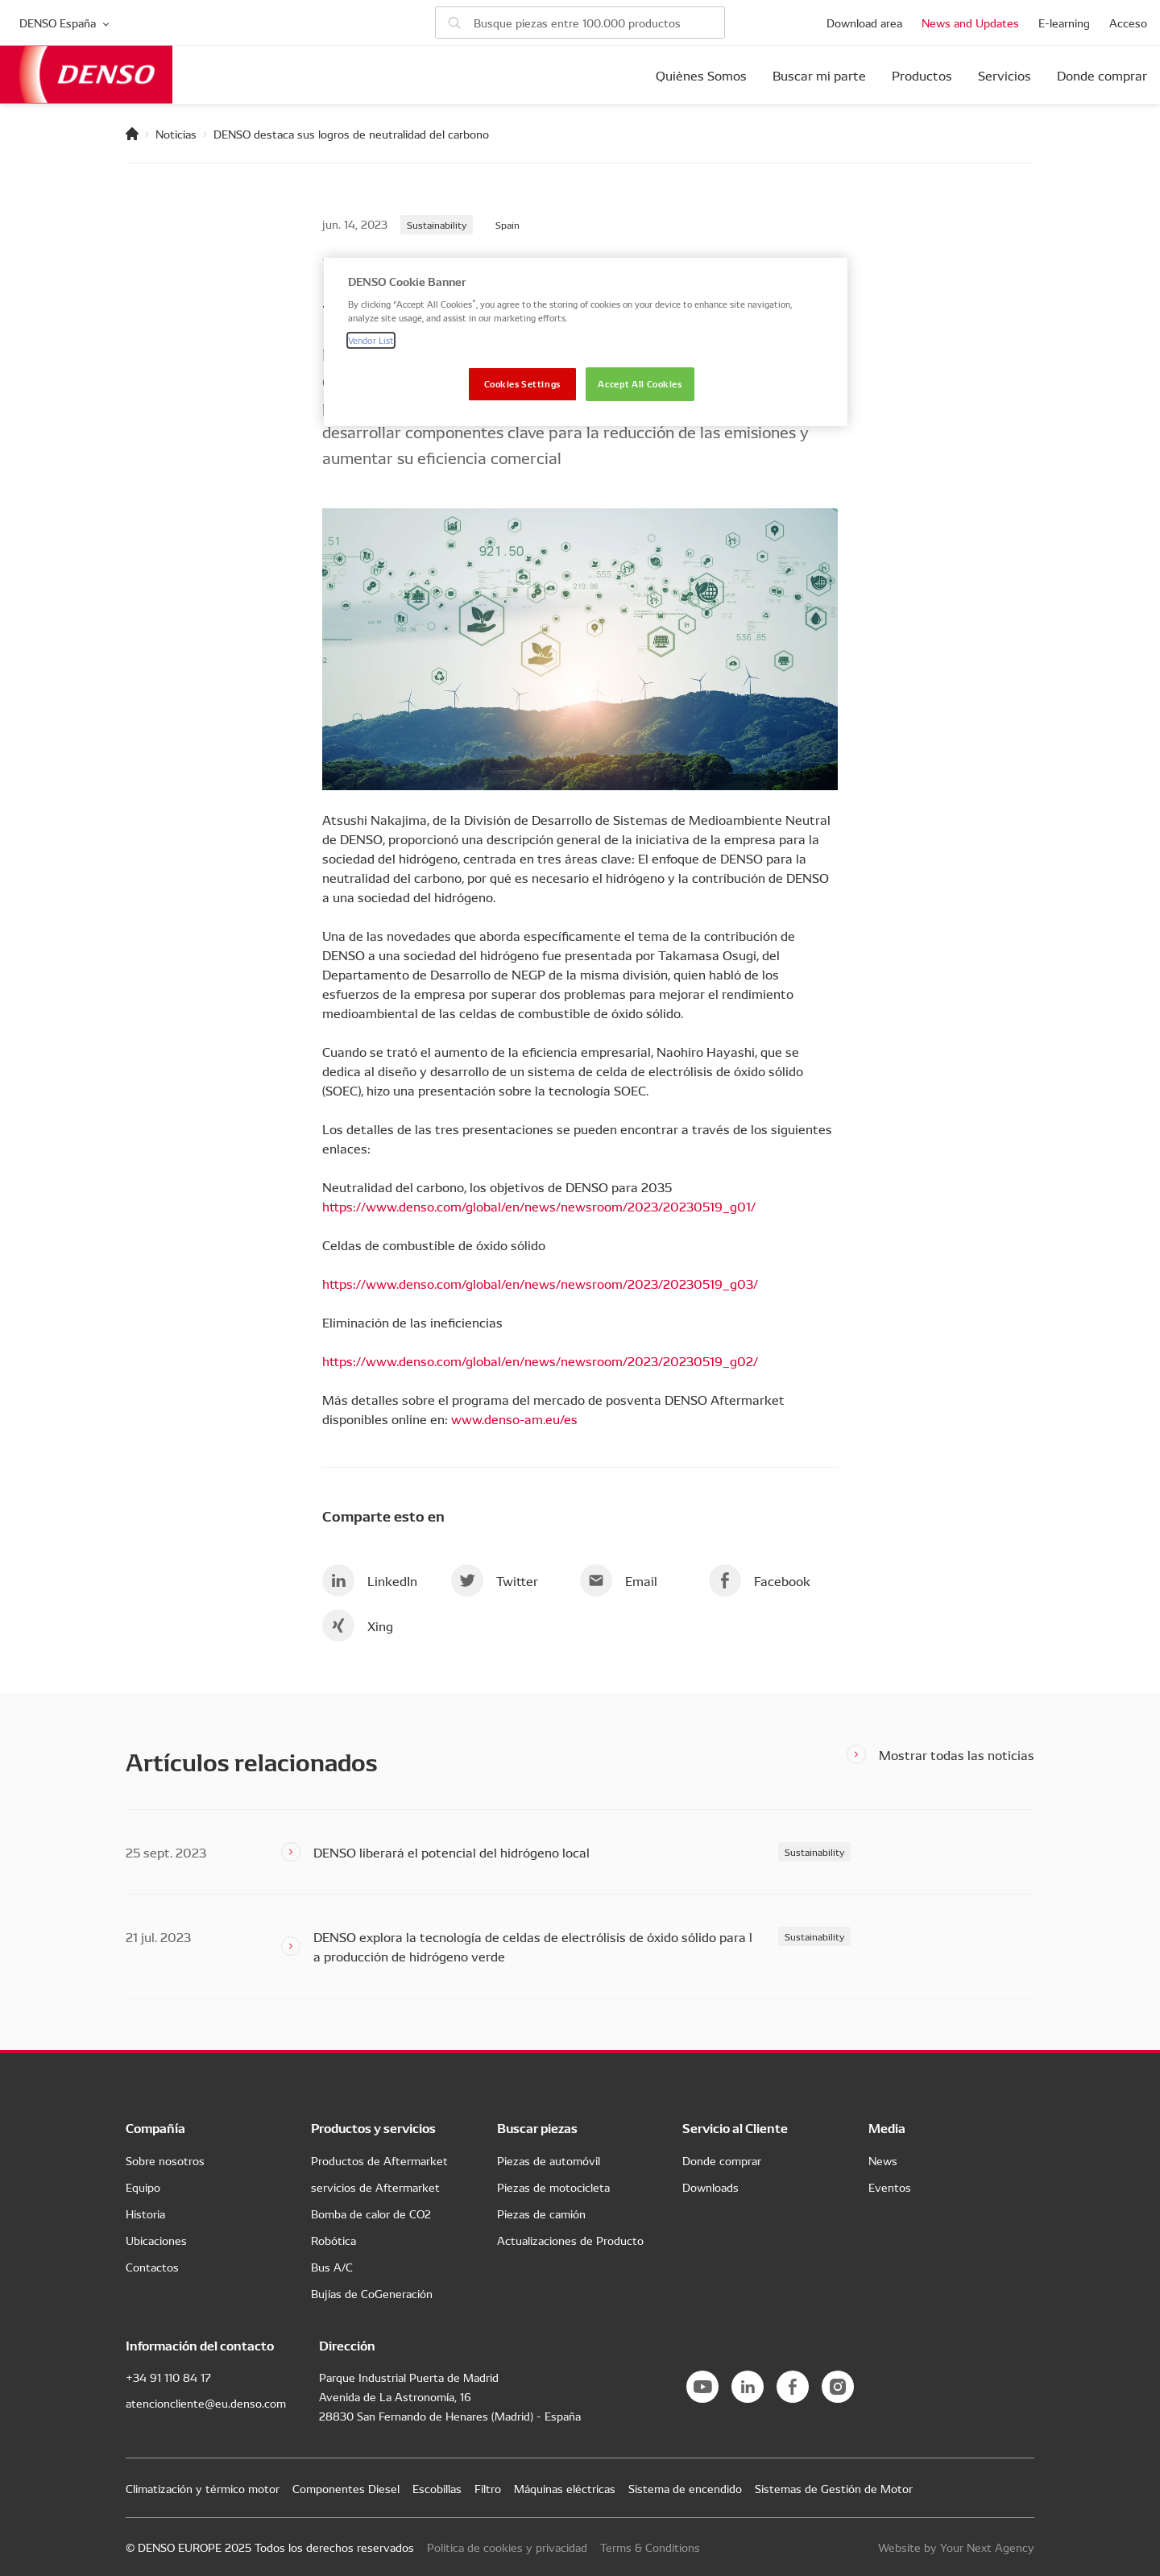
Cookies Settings (522, 383)
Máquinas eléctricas (564, 2488)
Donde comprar (1102, 75)
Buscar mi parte (819, 75)
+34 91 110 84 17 (168, 2377)
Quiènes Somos (701, 75)
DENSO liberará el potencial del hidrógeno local (451, 1852)
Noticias (176, 134)
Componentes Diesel (346, 2488)
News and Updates (970, 22)
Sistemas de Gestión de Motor (834, 2488)
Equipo (143, 2187)
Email (618, 1580)
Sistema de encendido (685, 2488)
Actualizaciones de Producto (570, 2240)
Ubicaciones (156, 2240)
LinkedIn (369, 1580)
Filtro (487, 2488)
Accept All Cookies (640, 383)
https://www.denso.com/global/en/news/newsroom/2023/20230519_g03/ (540, 1283)
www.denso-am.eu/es (514, 1418)
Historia (145, 2213)
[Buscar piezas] (580, 22)
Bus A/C (332, 2267)
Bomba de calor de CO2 (371, 2213)
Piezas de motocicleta (553, 2187)
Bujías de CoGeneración (372, 2293)
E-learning (1064, 22)
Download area (864, 22)
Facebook (759, 1580)
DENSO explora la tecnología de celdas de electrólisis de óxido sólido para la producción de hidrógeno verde (532, 1946)
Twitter (494, 1580)
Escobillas (437, 2488)
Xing (357, 1625)
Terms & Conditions (650, 2547)
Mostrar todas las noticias (956, 1754)
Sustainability (436, 224)
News (882, 2160)
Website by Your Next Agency (956, 2547)
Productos (922, 75)
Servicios (1004, 75)
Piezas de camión (541, 2213)
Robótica (333, 2240)
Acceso (1128, 22)
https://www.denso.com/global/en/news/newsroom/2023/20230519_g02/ (540, 1360)
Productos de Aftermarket (379, 2160)
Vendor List (371, 339)
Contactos (152, 2267)
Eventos (889, 2187)
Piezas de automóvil (548, 2160)
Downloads (710, 2187)
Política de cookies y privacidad (507, 2547)
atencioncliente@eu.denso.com (206, 2403)
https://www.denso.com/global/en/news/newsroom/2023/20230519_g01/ (539, 1206)
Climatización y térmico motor (203, 2488)
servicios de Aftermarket (375, 2187)
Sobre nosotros (165, 2160)
